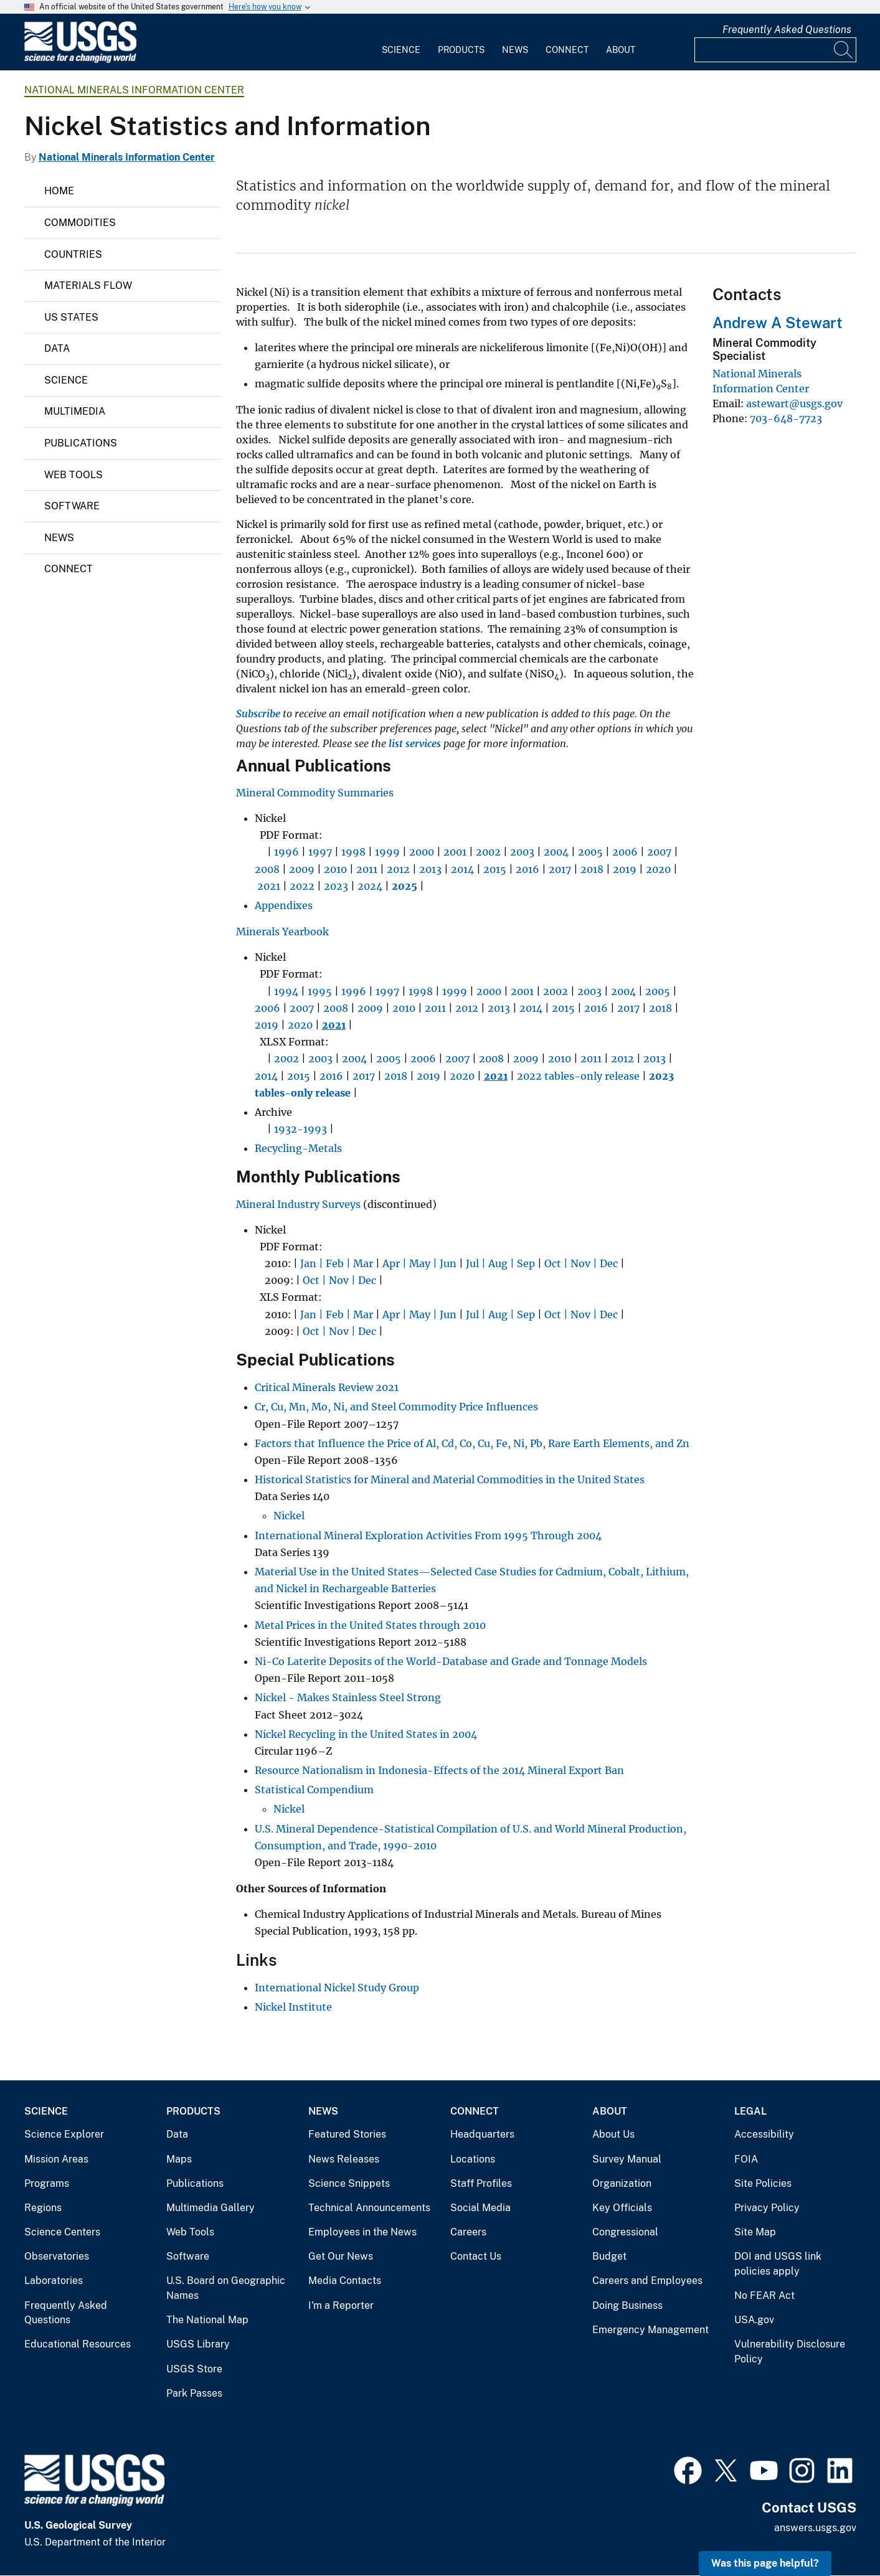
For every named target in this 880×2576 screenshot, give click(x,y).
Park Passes (194, 2393)
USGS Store (194, 2369)
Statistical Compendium (314, 1789)
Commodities (80, 223)
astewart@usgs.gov (794, 403)
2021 (268, 886)
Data (57, 348)
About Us (613, 2134)
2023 (336, 886)
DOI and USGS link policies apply (777, 2263)
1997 (320, 852)
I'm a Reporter (341, 2305)
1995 (320, 991)
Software (72, 506)
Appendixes (284, 905)
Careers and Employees (647, 2280)
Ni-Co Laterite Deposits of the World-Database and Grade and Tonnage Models (452, 1661)
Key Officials (622, 2208)
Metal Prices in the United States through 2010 (370, 1625)
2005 (590, 852)
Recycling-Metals (298, 1148)
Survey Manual (626, 2159)
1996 (286, 852)
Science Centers (62, 2232)
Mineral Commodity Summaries (315, 792)
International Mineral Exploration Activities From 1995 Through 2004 (428, 1535)
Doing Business (627, 2305)
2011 (366, 869)
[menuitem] (401, 42)
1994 (286, 991)
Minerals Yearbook (282, 931)
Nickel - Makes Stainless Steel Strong (349, 1697)
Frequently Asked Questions (786, 29)
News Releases (343, 2159)
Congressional (625, 2232)
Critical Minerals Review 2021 (327, 1387)
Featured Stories (347, 2134)
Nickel (289, 1515)
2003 (522, 852)
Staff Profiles (481, 2183)
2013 (430, 869)
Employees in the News (362, 2232)
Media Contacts (344, 2280)
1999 (387, 852)
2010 (335, 869)
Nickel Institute (293, 2007)
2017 (560, 869)
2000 (421, 852)
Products (461, 50)
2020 (658, 869)
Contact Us (475, 2256)
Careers (468, 2232)
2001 (454, 852)
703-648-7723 (786, 418)
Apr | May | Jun (419, 1263)
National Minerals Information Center (134, 90)
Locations (472, 2159)
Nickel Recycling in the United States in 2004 (366, 1734)
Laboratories (53, 2280)
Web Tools (73, 475)
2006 (625, 852)
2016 (527, 869)
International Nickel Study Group (337, 1987)
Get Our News (340, 2256)
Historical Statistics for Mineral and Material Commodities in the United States (450, 1479)
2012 (398, 869)
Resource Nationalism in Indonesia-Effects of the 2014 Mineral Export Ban (439, 1770)
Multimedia (74, 411)
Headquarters (482, 2134)
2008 (267, 869)
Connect (567, 50)
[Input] (775, 49)
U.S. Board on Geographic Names (225, 2288)
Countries (73, 254)
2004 (556, 852)
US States (71, 317)
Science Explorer (64, 2134)
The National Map (207, 2320)
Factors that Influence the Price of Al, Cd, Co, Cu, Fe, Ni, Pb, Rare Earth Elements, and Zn (472, 1443)
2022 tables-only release (578, 1076)
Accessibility (764, 2134)
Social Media (480, 2208)
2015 (494, 869)
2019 (624, 869)
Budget (609, 2256)
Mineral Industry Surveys (298, 1204)
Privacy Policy (767, 2208)
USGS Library (198, 2344)
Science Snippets (349, 2183)
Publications (80, 443)
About (620, 50)
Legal (750, 2111)
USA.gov (754, 2320)
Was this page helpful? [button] (765, 2563)
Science (401, 50)
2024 (369, 886)
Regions (43, 2208)
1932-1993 (300, 1129)
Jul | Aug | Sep (500, 1263)
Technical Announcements (369, 2208)
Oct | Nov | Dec (581, 1263)
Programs (46, 2183)
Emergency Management (650, 2330)
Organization (621, 2183)
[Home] (80, 60)
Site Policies (763, 2183)
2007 (659, 852)
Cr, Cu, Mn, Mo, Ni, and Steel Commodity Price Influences (396, 1406)
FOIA (746, 2159)
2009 (302, 869)
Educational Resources (77, 2344)
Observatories (56, 2256)
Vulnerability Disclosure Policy (789, 2351)
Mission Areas (56, 2159)
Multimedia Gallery (210, 2208)
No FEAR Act (764, 2295)
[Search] (843, 49)
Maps (179, 2159)
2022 (301, 886)
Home (59, 191)
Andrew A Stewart (777, 322)
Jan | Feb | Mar (336, 1263)
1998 (353, 852)
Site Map (755, 2232)
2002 (488, 852)
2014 (462, 869)
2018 (591, 869)
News (515, 50)
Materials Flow (88, 285)
